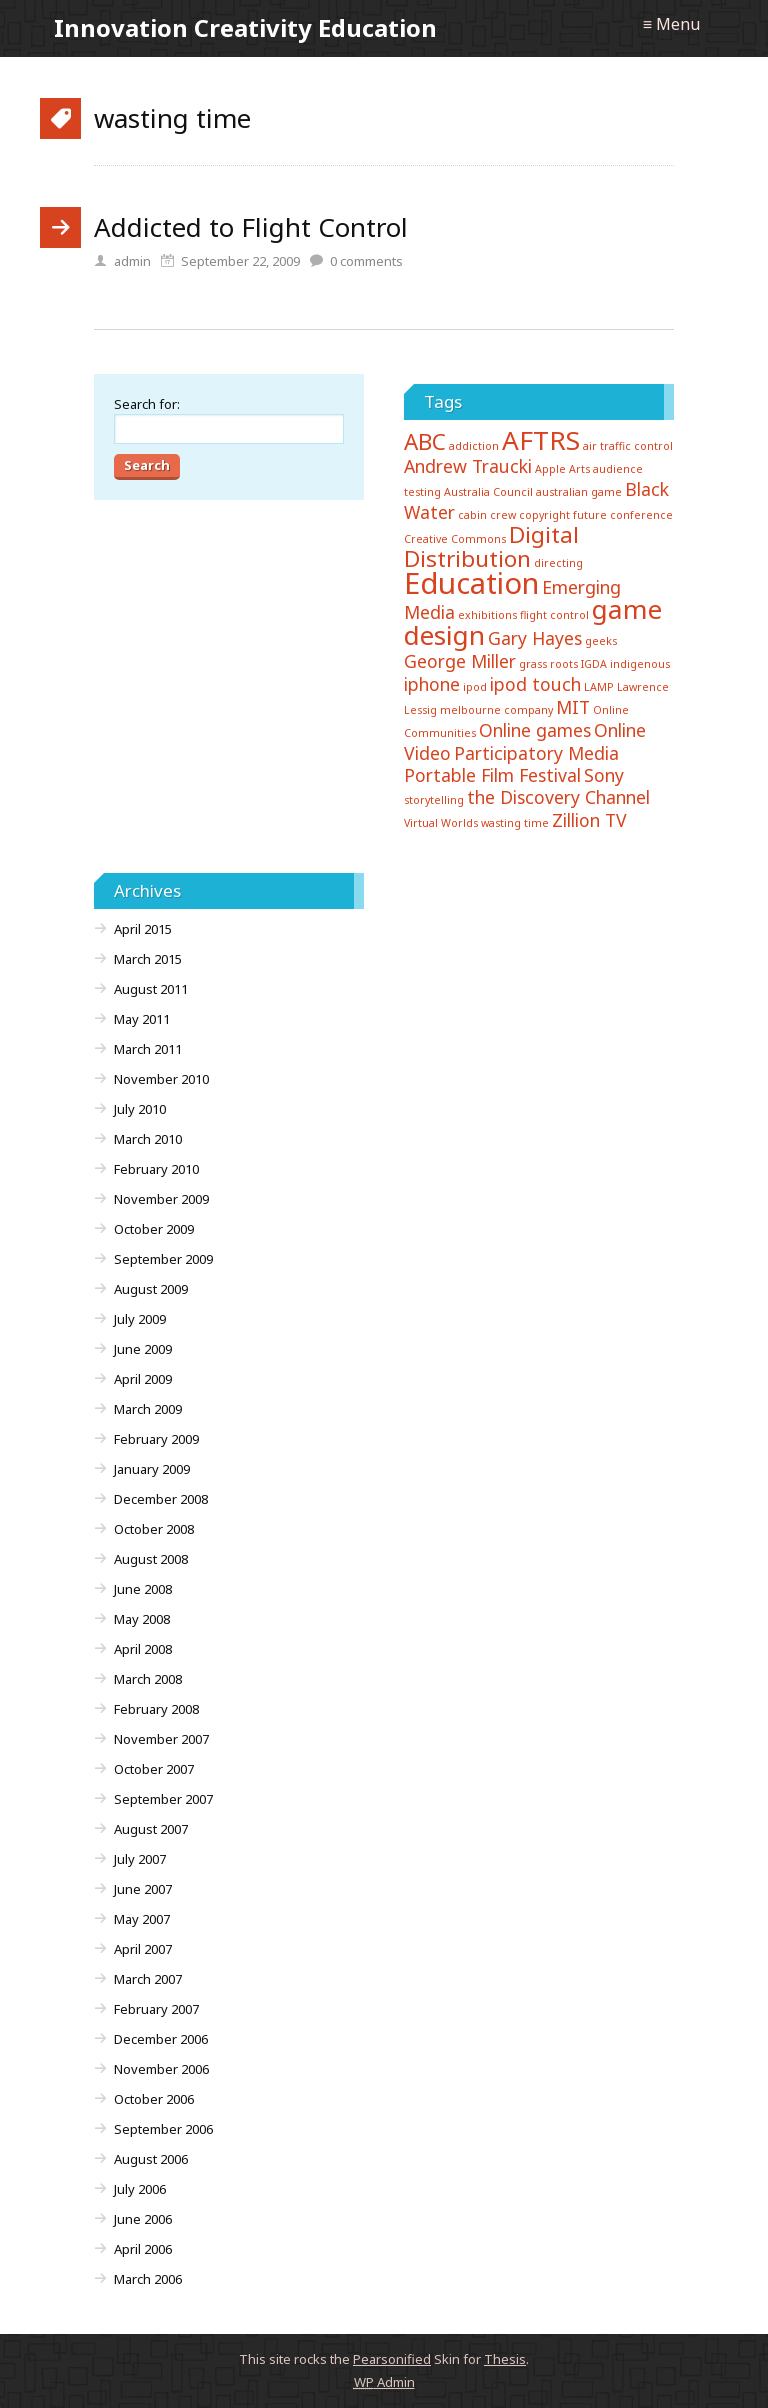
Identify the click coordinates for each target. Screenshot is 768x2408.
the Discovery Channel (558, 797)
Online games (535, 730)
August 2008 (151, 1559)
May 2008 (142, 1619)
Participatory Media (536, 753)
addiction (474, 446)
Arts (579, 469)
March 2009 (148, 1409)
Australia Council (488, 492)
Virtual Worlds (441, 823)
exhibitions (487, 615)
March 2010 (148, 1139)
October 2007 (154, 1769)
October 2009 (154, 1229)
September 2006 (163, 2129)
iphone (432, 684)
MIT (573, 707)
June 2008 (143, 1589)
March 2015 (148, 959)
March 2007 (148, 1979)
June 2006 (143, 2219)
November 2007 (161, 1739)
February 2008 (156, 1709)
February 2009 (156, 1439)
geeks (601, 641)
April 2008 (143, 1649)
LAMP (599, 687)
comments (366, 261)
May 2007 (142, 1919)
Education (471, 583)
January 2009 (152, 1469)
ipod (475, 687)
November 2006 (161, 2069)
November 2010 (161, 1079)
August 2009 (151, 1289)
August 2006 (151, 2159)
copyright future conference (596, 515)
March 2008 (148, 1679)
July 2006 (140, 2189)
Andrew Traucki (468, 466)
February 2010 (156, 1169)
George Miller (460, 661)
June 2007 (143, 1889)
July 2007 (140, 1859)
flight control (554, 615)
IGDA (594, 664)
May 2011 (142, 1019)
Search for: (147, 404)
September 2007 (163, 1799)
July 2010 (140, 1109)
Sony (604, 775)
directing (558, 563)
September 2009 (163, 1259)
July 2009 (140, 1319)
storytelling (434, 800)
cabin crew (487, 515)
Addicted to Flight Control (251, 227)
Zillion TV (589, 820)
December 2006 (161, 2039)
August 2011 (151, 989)
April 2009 (143, 1379)
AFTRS (541, 440)
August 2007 (151, 1829)
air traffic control (628, 446)
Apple (550, 469)
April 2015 (143, 929)
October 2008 (154, 1529)
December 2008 (161, 1499)
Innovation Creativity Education (245, 27)
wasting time (515, 823)
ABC (425, 441)
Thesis (505, 2359)
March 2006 (148, 2279)
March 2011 (148, 1049)
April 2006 (143, 2249)
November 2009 (161, 1199)
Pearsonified (392, 2359)
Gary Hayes (535, 638)
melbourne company (496, 710)
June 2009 (143, 1349)
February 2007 (156, 2009)
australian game (579, 492)
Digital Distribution (491, 546)
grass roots (548, 664)
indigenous (640, 664)
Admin (384, 2382)
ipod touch (535, 684)
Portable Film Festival (492, 775)
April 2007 (143, 1949)
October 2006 (154, 2099)
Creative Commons (455, 539)
